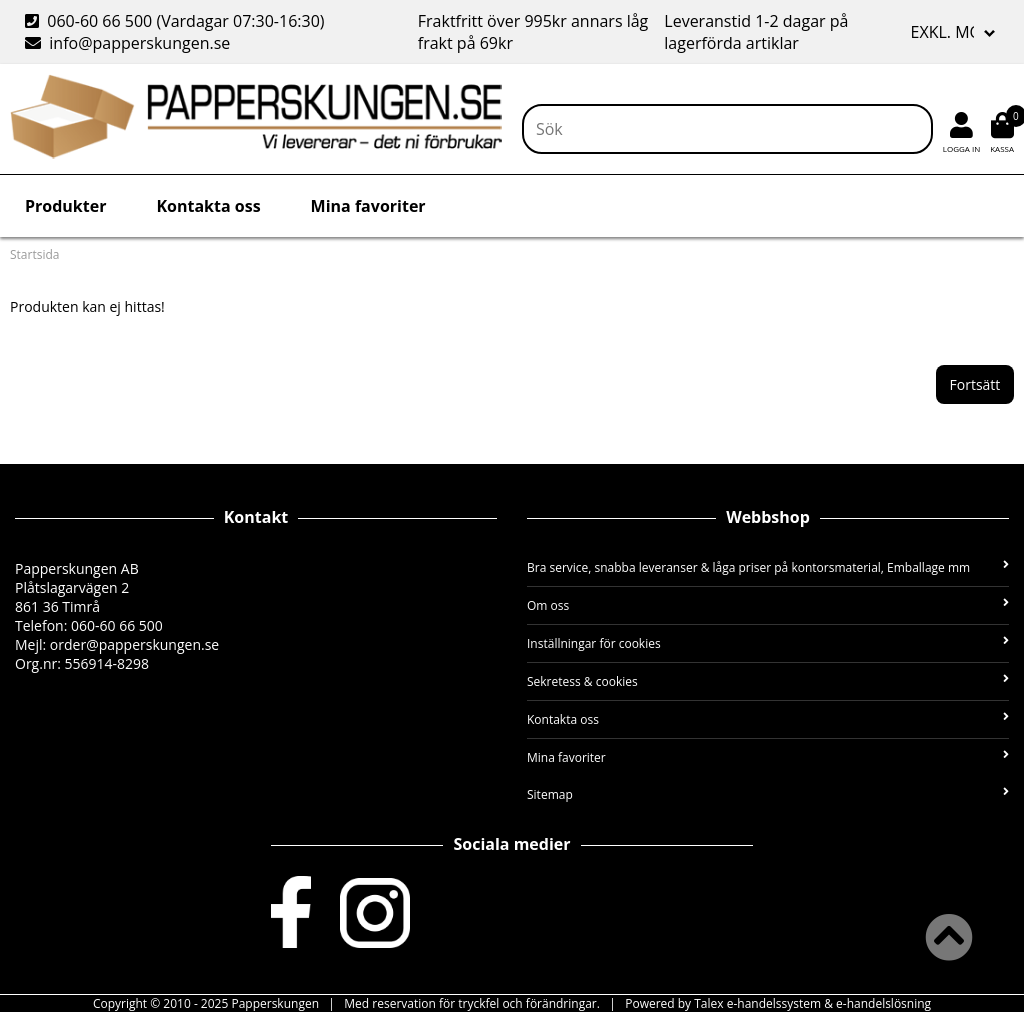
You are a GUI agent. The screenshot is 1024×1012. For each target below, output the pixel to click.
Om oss (768, 605)
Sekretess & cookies (768, 681)
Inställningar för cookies (768, 643)
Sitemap (768, 794)
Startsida (34, 254)
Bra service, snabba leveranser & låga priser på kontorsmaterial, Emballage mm (768, 567)
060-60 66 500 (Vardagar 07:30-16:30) (177, 21)
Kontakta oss (208, 206)
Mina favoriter (368, 206)
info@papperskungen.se (127, 43)
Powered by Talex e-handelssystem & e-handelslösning (778, 1003)
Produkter (65, 206)
